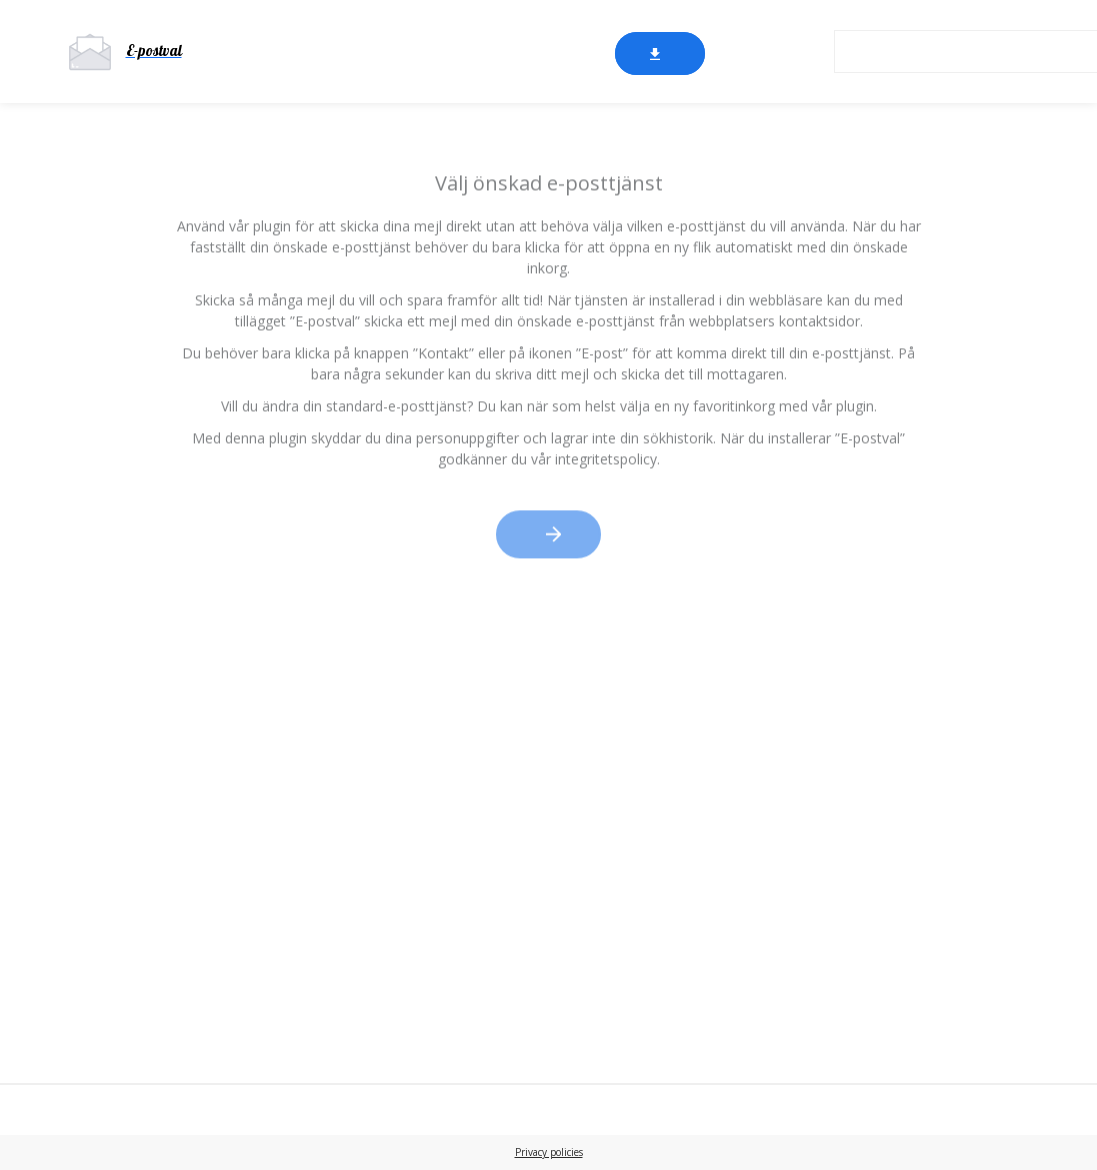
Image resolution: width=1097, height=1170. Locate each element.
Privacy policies (549, 1152)
